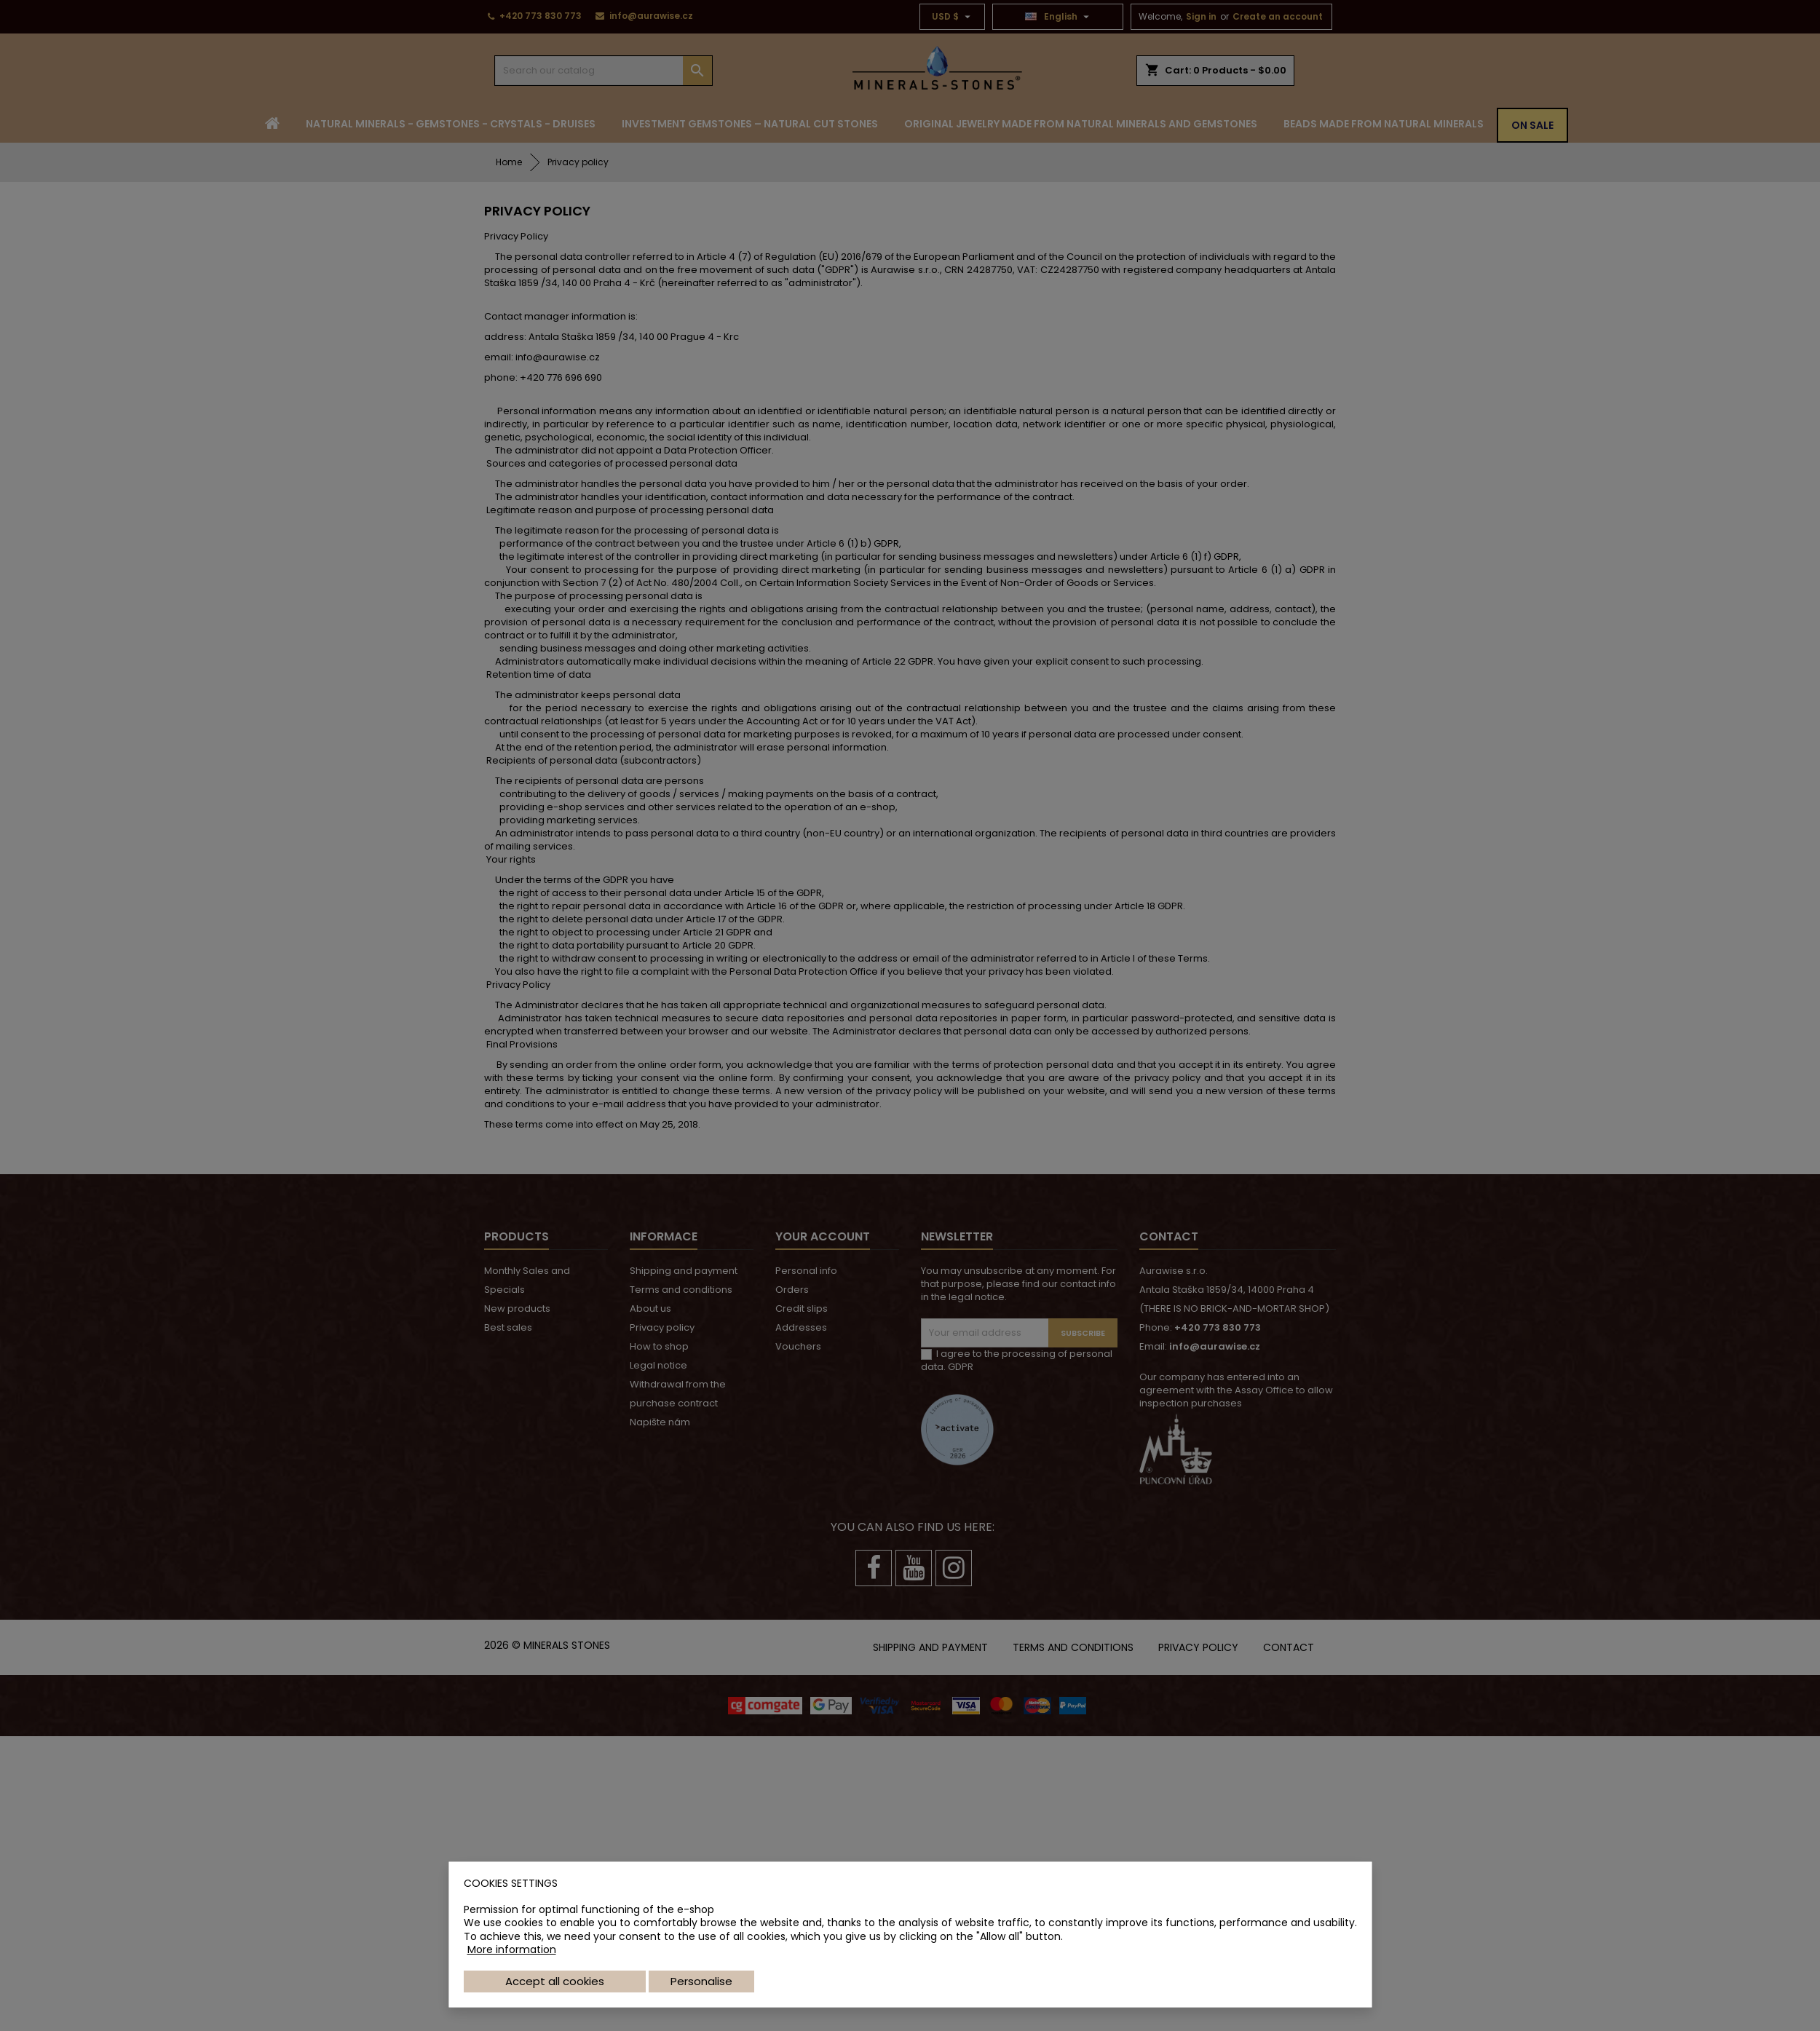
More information (511, 1949)
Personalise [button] (701, 1981)
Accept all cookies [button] (554, 1981)
